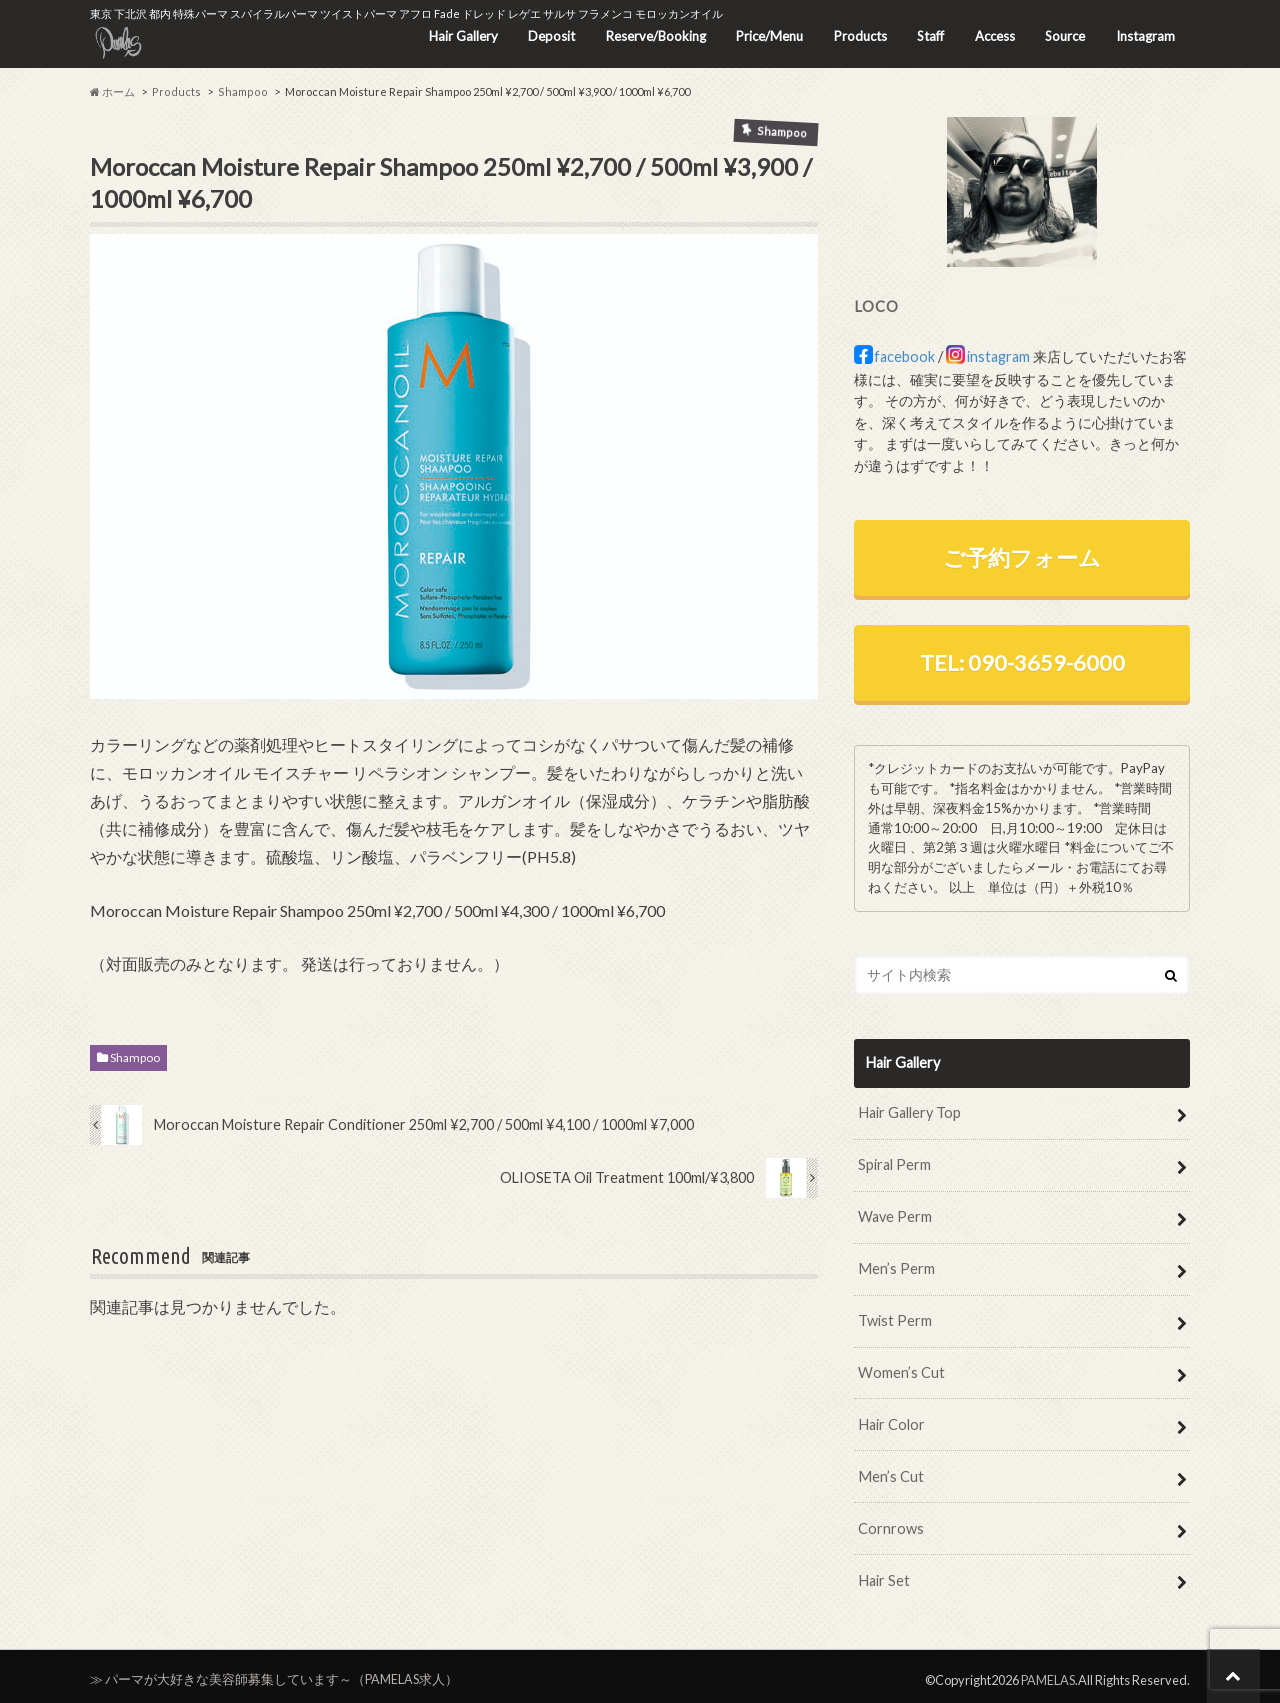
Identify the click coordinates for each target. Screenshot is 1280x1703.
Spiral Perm (894, 1162)
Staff (928, 35)
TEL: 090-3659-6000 (1022, 661)
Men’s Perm (895, 1264)
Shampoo (135, 1058)
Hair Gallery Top (909, 1110)
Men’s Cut (890, 1470)
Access (993, 35)
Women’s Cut (901, 1367)
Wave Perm (895, 1213)
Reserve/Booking (651, 35)
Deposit (546, 35)
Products (857, 35)
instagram (998, 357)
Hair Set (883, 1573)
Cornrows (891, 1521)
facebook (904, 357)
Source (1064, 35)
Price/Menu (765, 35)
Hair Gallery (457, 35)
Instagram (1144, 35)
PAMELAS (1048, 1672)
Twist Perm (895, 1316)
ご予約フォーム (1022, 557)
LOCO (876, 305)
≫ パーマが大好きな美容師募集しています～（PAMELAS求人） (274, 1672)
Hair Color (891, 1419)
